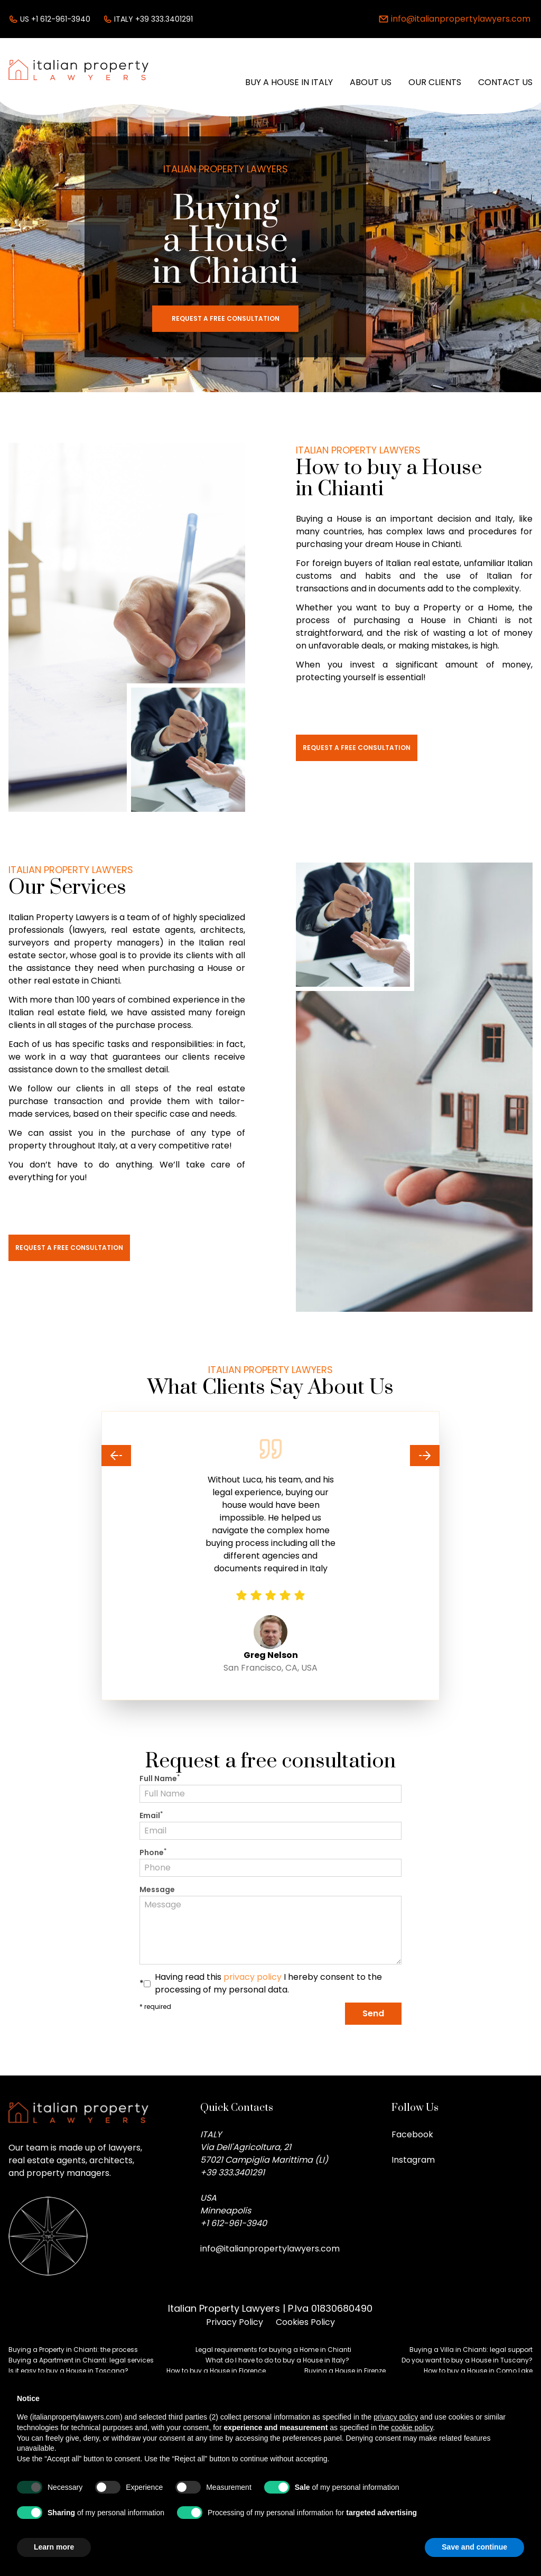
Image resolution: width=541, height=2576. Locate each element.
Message (157, 1889)
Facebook (412, 2134)
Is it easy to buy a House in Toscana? (68, 2371)
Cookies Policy (305, 2322)
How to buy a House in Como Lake (478, 2371)
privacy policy (252, 1977)
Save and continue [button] (474, 2547)
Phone (152, 1852)
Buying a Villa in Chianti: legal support (471, 2350)
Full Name (159, 1778)
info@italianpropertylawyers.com (270, 2249)
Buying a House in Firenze (345, 2371)
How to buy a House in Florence (216, 2371)
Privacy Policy (234, 2322)
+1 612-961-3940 (233, 2223)
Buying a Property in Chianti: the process (73, 2350)
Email (151, 1815)
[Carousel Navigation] (270, 1455)
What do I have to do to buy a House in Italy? (277, 2360)
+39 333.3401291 (232, 2172)
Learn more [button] (54, 2547)
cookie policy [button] (412, 2427)
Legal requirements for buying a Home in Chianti (273, 2350)
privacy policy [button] (396, 2417)
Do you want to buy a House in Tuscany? (467, 2360)
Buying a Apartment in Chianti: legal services (81, 2360)
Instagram (413, 2160)
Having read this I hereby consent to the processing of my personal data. (268, 1983)
